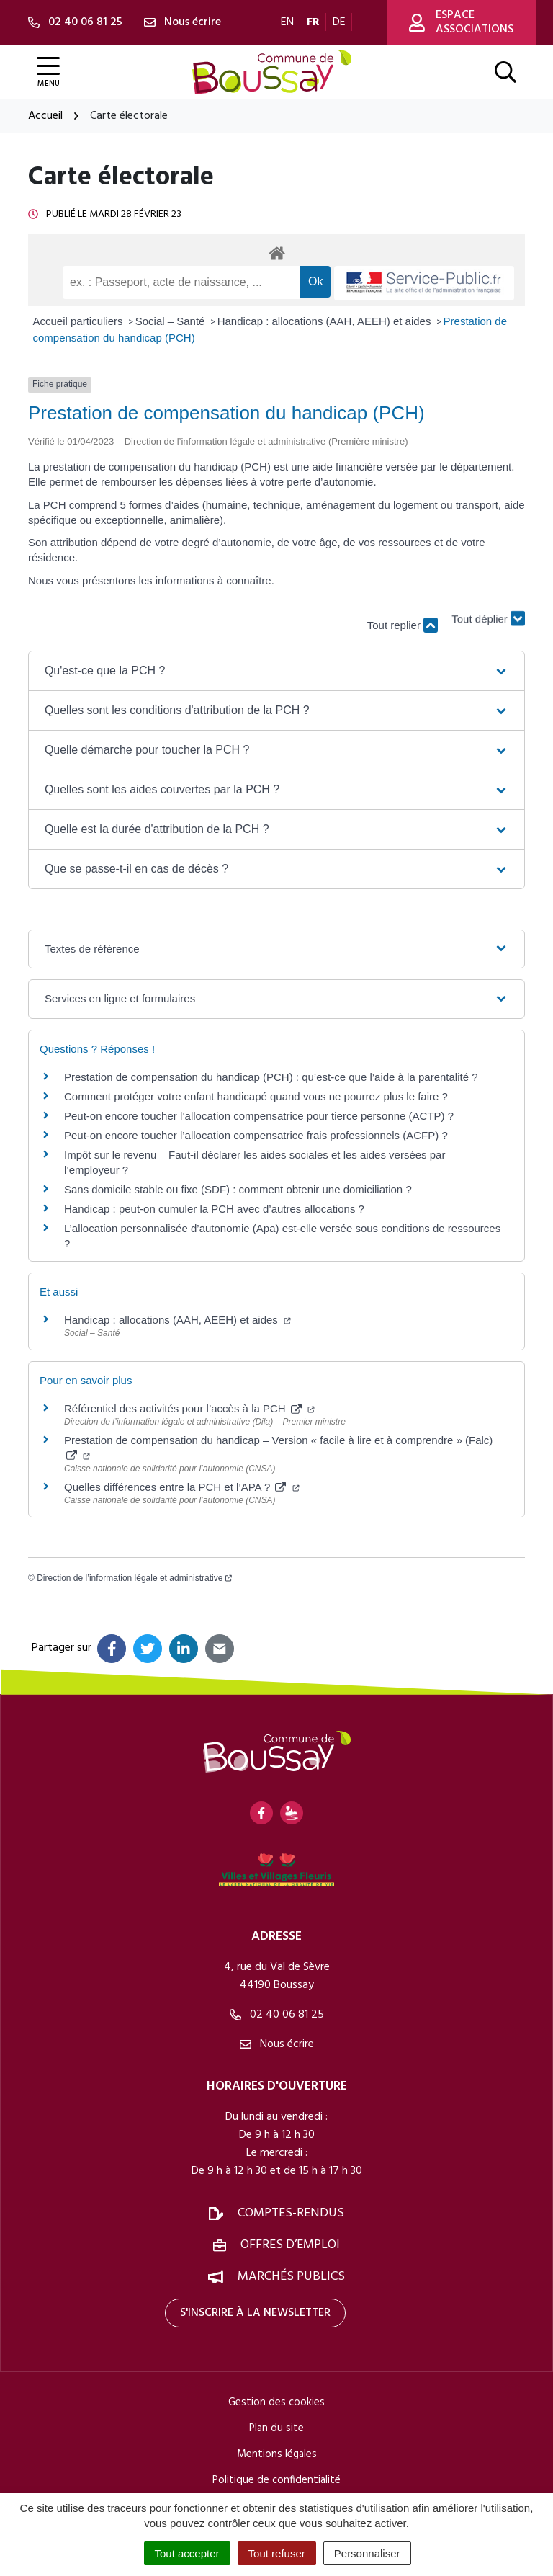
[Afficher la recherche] (505, 72)
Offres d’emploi (290, 2244)
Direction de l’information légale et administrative (134, 1578)
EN (287, 22)
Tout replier (402, 625)
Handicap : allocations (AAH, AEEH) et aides (325, 321)
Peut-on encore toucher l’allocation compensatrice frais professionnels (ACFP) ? (256, 1135)
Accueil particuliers (79, 321)
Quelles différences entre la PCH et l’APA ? (182, 1487)
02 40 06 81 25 (277, 2014)
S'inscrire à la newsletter (255, 2313)
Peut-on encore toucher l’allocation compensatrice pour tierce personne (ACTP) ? (259, 1116)
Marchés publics (291, 2276)
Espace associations (461, 22)
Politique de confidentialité (276, 2480)
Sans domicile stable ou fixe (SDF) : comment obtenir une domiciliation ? (238, 1189)
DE (339, 22)
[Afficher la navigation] (48, 72)
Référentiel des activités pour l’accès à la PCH (189, 1408)
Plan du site (276, 2428)
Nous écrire (277, 2044)
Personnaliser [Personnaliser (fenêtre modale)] (367, 2553)
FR (313, 22)
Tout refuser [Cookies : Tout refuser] (276, 2553)
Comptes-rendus (291, 2213)
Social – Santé (171, 321)
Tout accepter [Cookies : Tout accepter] (187, 2553)
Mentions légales (277, 2454)
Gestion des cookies (276, 2402)
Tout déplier (488, 617)
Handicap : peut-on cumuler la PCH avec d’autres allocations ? (215, 1209)
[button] (276, 670)
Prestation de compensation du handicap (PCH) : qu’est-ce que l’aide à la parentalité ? (271, 1077)
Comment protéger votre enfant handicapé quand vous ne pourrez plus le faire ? (256, 1096)
